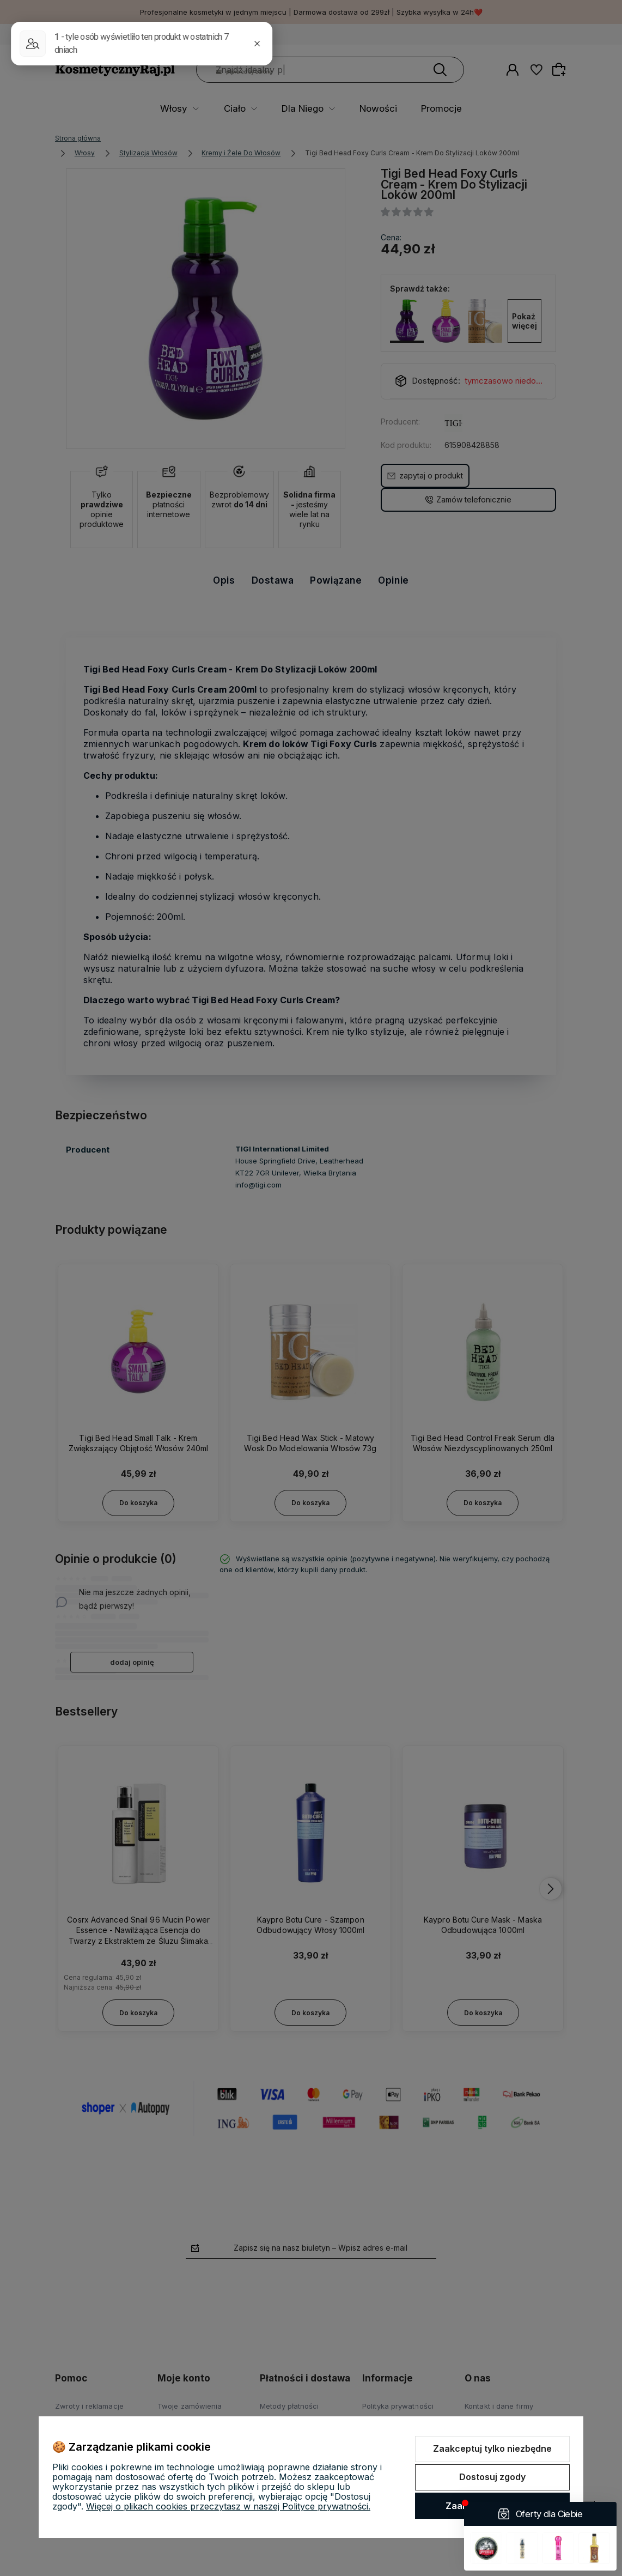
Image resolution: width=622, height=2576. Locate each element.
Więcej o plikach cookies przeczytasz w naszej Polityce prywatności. (228, 2506)
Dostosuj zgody (492, 2476)
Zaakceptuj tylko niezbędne (492, 2448)
